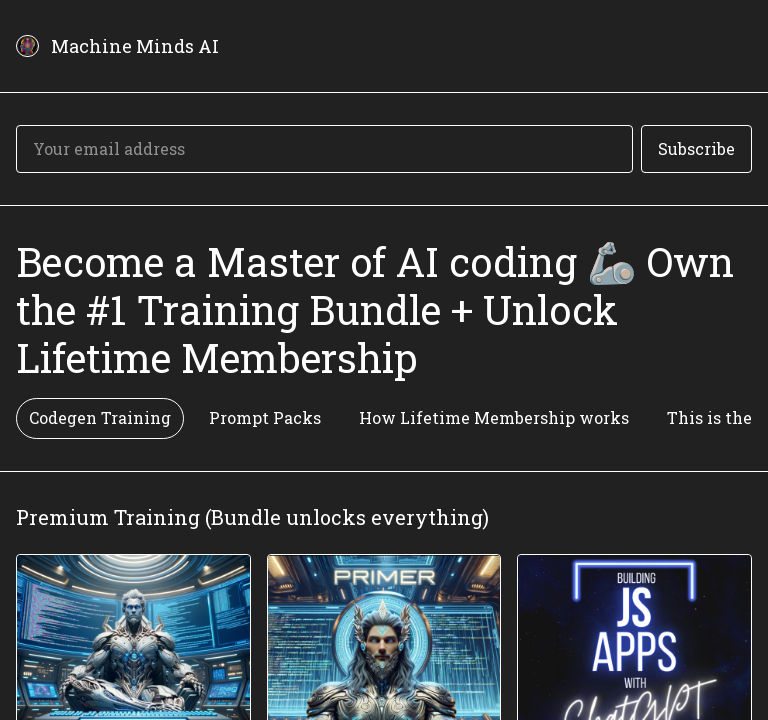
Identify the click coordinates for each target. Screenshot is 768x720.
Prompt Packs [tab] (265, 417)
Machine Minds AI (135, 46)
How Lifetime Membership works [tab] (494, 417)
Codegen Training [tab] (100, 417)
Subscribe (696, 148)
